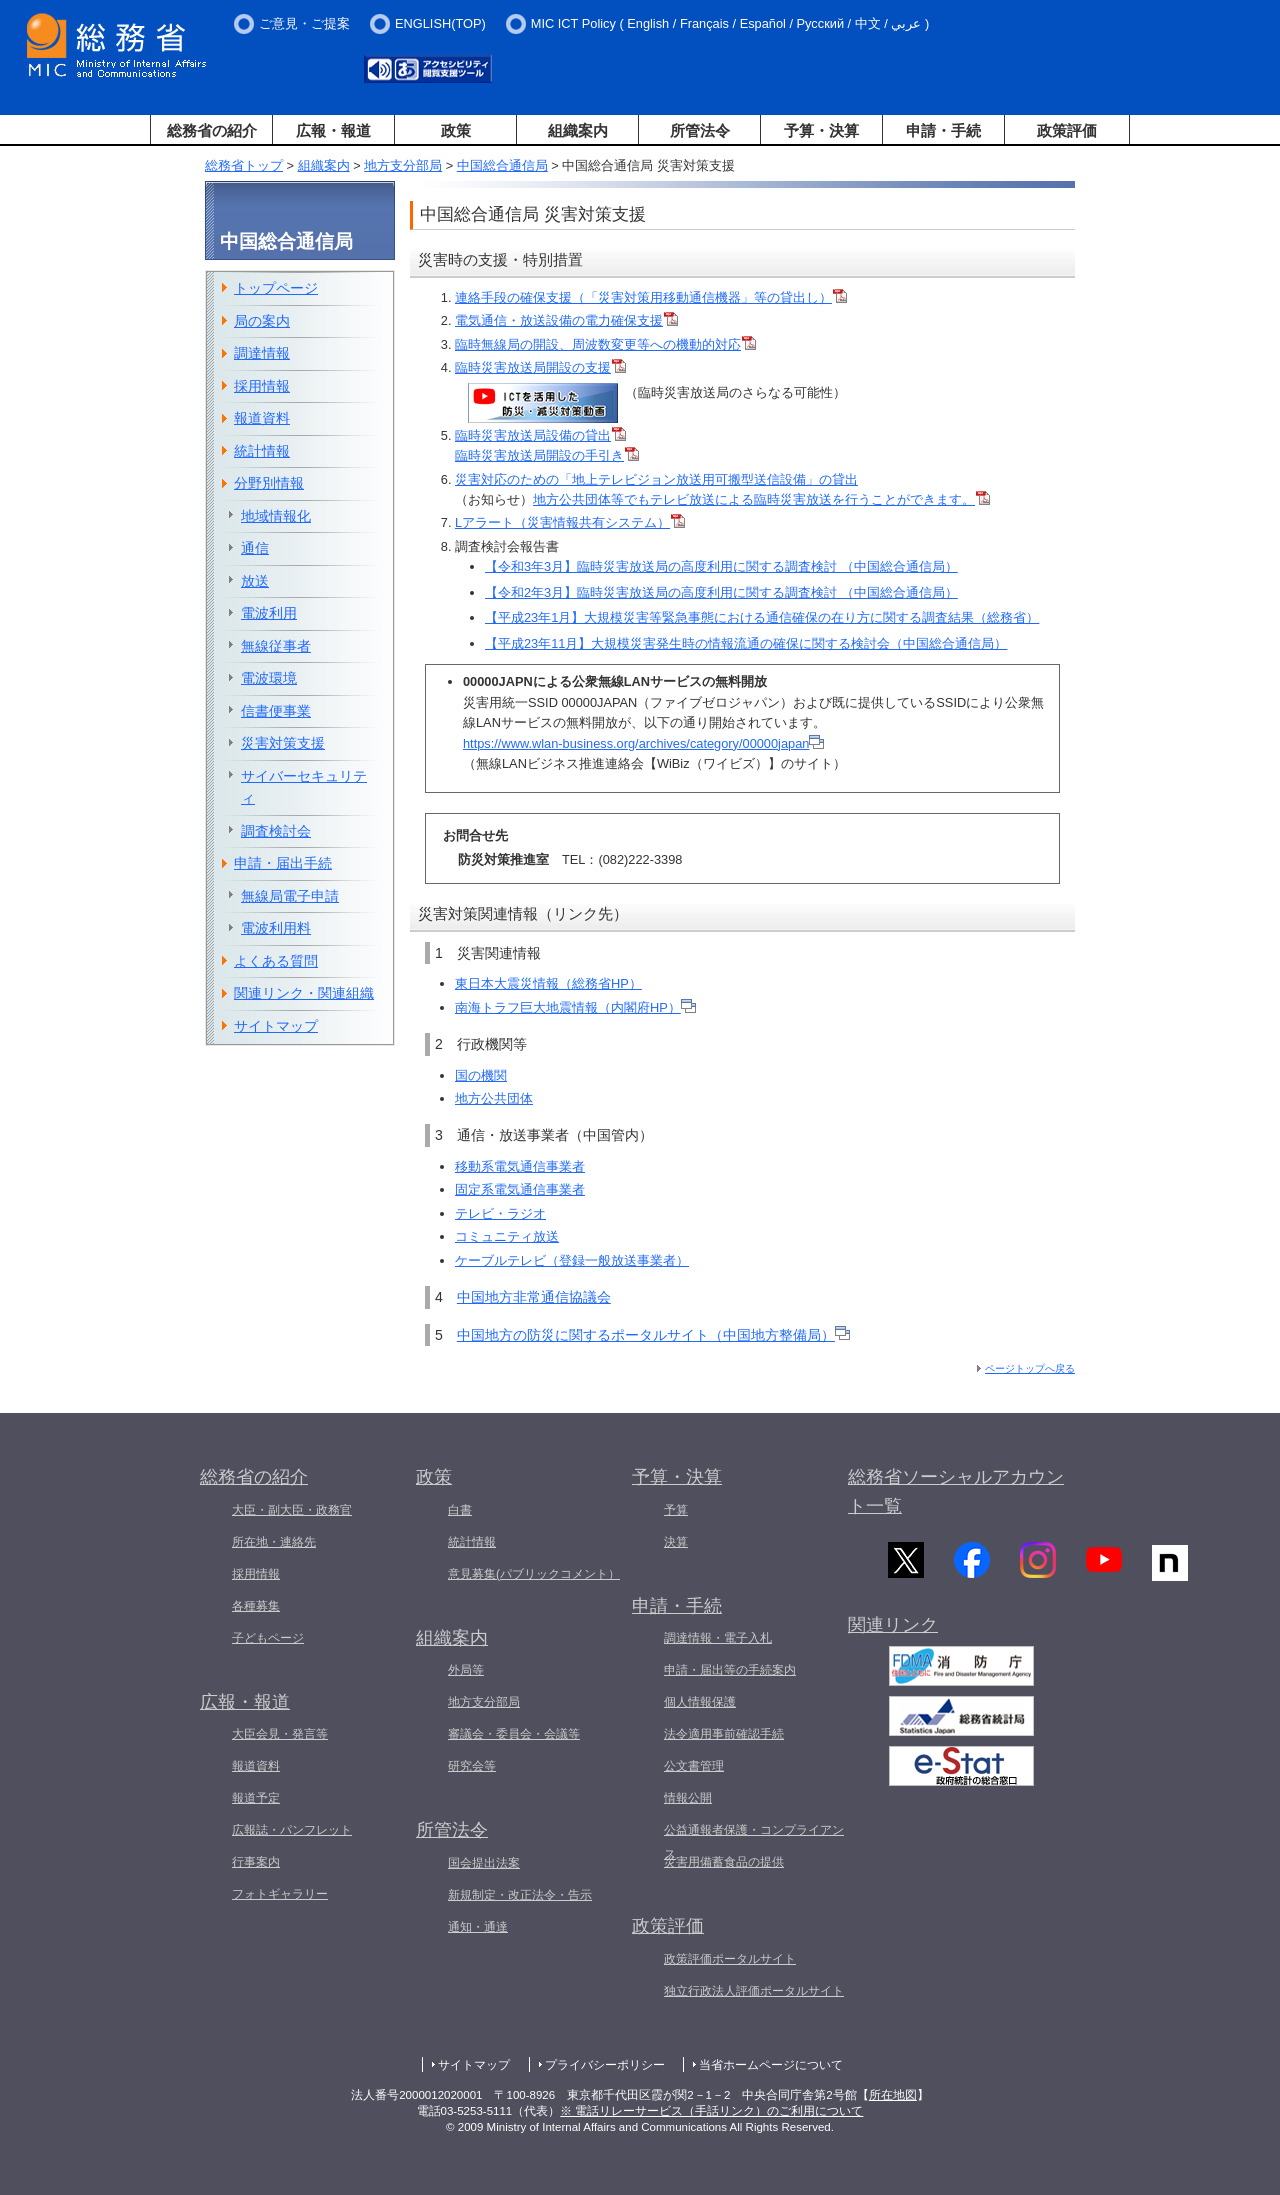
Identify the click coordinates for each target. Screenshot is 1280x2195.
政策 (456, 130)
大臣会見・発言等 (280, 1734)
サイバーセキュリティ (304, 787)
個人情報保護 (700, 1702)
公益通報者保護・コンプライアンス (754, 1842)
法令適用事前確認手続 (724, 1734)
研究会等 (472, 1766)
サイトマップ (276, 1026)
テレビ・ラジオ (500, 1213)
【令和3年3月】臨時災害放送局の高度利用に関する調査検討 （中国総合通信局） (721, 566)
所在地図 (893, 2095)
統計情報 (262, 451)
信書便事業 (276, 711)
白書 (460, 1510)
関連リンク (893, 1632)
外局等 (466, 1670)
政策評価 (1067, 130)
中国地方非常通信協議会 (534, 1297)
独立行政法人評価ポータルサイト (754, 1991)
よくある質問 (276, 961)
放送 (255, 581)
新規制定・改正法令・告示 (520, 1895)
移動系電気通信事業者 (520, 1166)
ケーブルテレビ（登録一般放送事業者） (572, 1260)
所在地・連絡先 (274, 1542)
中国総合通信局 (502, 165)
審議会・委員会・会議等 (514, 1734)
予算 (676, 1510)
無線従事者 (276, 646)
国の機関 (481, 1075)
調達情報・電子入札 (718, 1638)
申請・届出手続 (283, 863)
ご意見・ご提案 (304, 23)
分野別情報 (269, 483)
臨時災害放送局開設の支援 (533, 367)
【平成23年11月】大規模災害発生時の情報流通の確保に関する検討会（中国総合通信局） (746, 643)
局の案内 (262, 321)
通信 (255, 548)
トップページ (276, 288)
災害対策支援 (283, 743)
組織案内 (578, 130)
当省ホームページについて (771, 2065)
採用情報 (262, 386)
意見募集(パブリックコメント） (534, 1574)
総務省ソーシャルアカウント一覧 (956, 1491)
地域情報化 (276, 516)
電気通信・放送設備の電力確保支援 (559, 320)
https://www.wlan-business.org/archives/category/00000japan (643, 743)
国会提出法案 (484, 1863)
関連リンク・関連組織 (304, 993)
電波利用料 (276, 928)
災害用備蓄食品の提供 (724, 1862)
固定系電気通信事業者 (520, 1189)
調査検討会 (276, 831)
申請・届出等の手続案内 (730, 1670)
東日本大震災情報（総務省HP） (548, 983)
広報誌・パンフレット (292, 1830)
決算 (676, 1542)
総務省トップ (244, 165)
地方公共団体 (494, 1098)
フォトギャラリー (280, 1894)
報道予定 (256, 1798)
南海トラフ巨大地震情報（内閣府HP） (575, 1007)
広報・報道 (333, 130)
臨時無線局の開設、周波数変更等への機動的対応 (598, 344)
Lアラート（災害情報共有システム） (562, 522)
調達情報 (262, 353)
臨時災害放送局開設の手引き (539, 455)
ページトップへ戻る (1030, 1368)
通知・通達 (478, 1927)
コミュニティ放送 (507, 1236)
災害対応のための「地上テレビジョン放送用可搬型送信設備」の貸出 (656, 479)
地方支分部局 (403, 165)
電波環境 (269, 678)
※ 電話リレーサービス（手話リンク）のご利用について (711, 2111)
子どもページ (268, 1638)
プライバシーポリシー (605, 2065)
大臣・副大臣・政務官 (292, 1510)
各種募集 (256, 1606)
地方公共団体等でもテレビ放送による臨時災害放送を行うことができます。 (761, 499)
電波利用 (269, 613)
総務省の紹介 (212, 130)
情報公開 (688, 1798)
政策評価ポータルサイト (730, 1959)
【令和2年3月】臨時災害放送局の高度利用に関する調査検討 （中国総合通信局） (721, 592)
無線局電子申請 (290, 896)
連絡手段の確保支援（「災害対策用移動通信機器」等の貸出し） (651, 297)
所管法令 (700, 130)
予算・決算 (821, 130)
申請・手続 (943, 130)
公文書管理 (694, 1766)
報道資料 (262, 418)
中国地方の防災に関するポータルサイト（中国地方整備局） (653, 1335)
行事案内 (256, 1862)
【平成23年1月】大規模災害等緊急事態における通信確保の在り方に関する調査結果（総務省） (762, 617)
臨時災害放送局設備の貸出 (533, 435)
